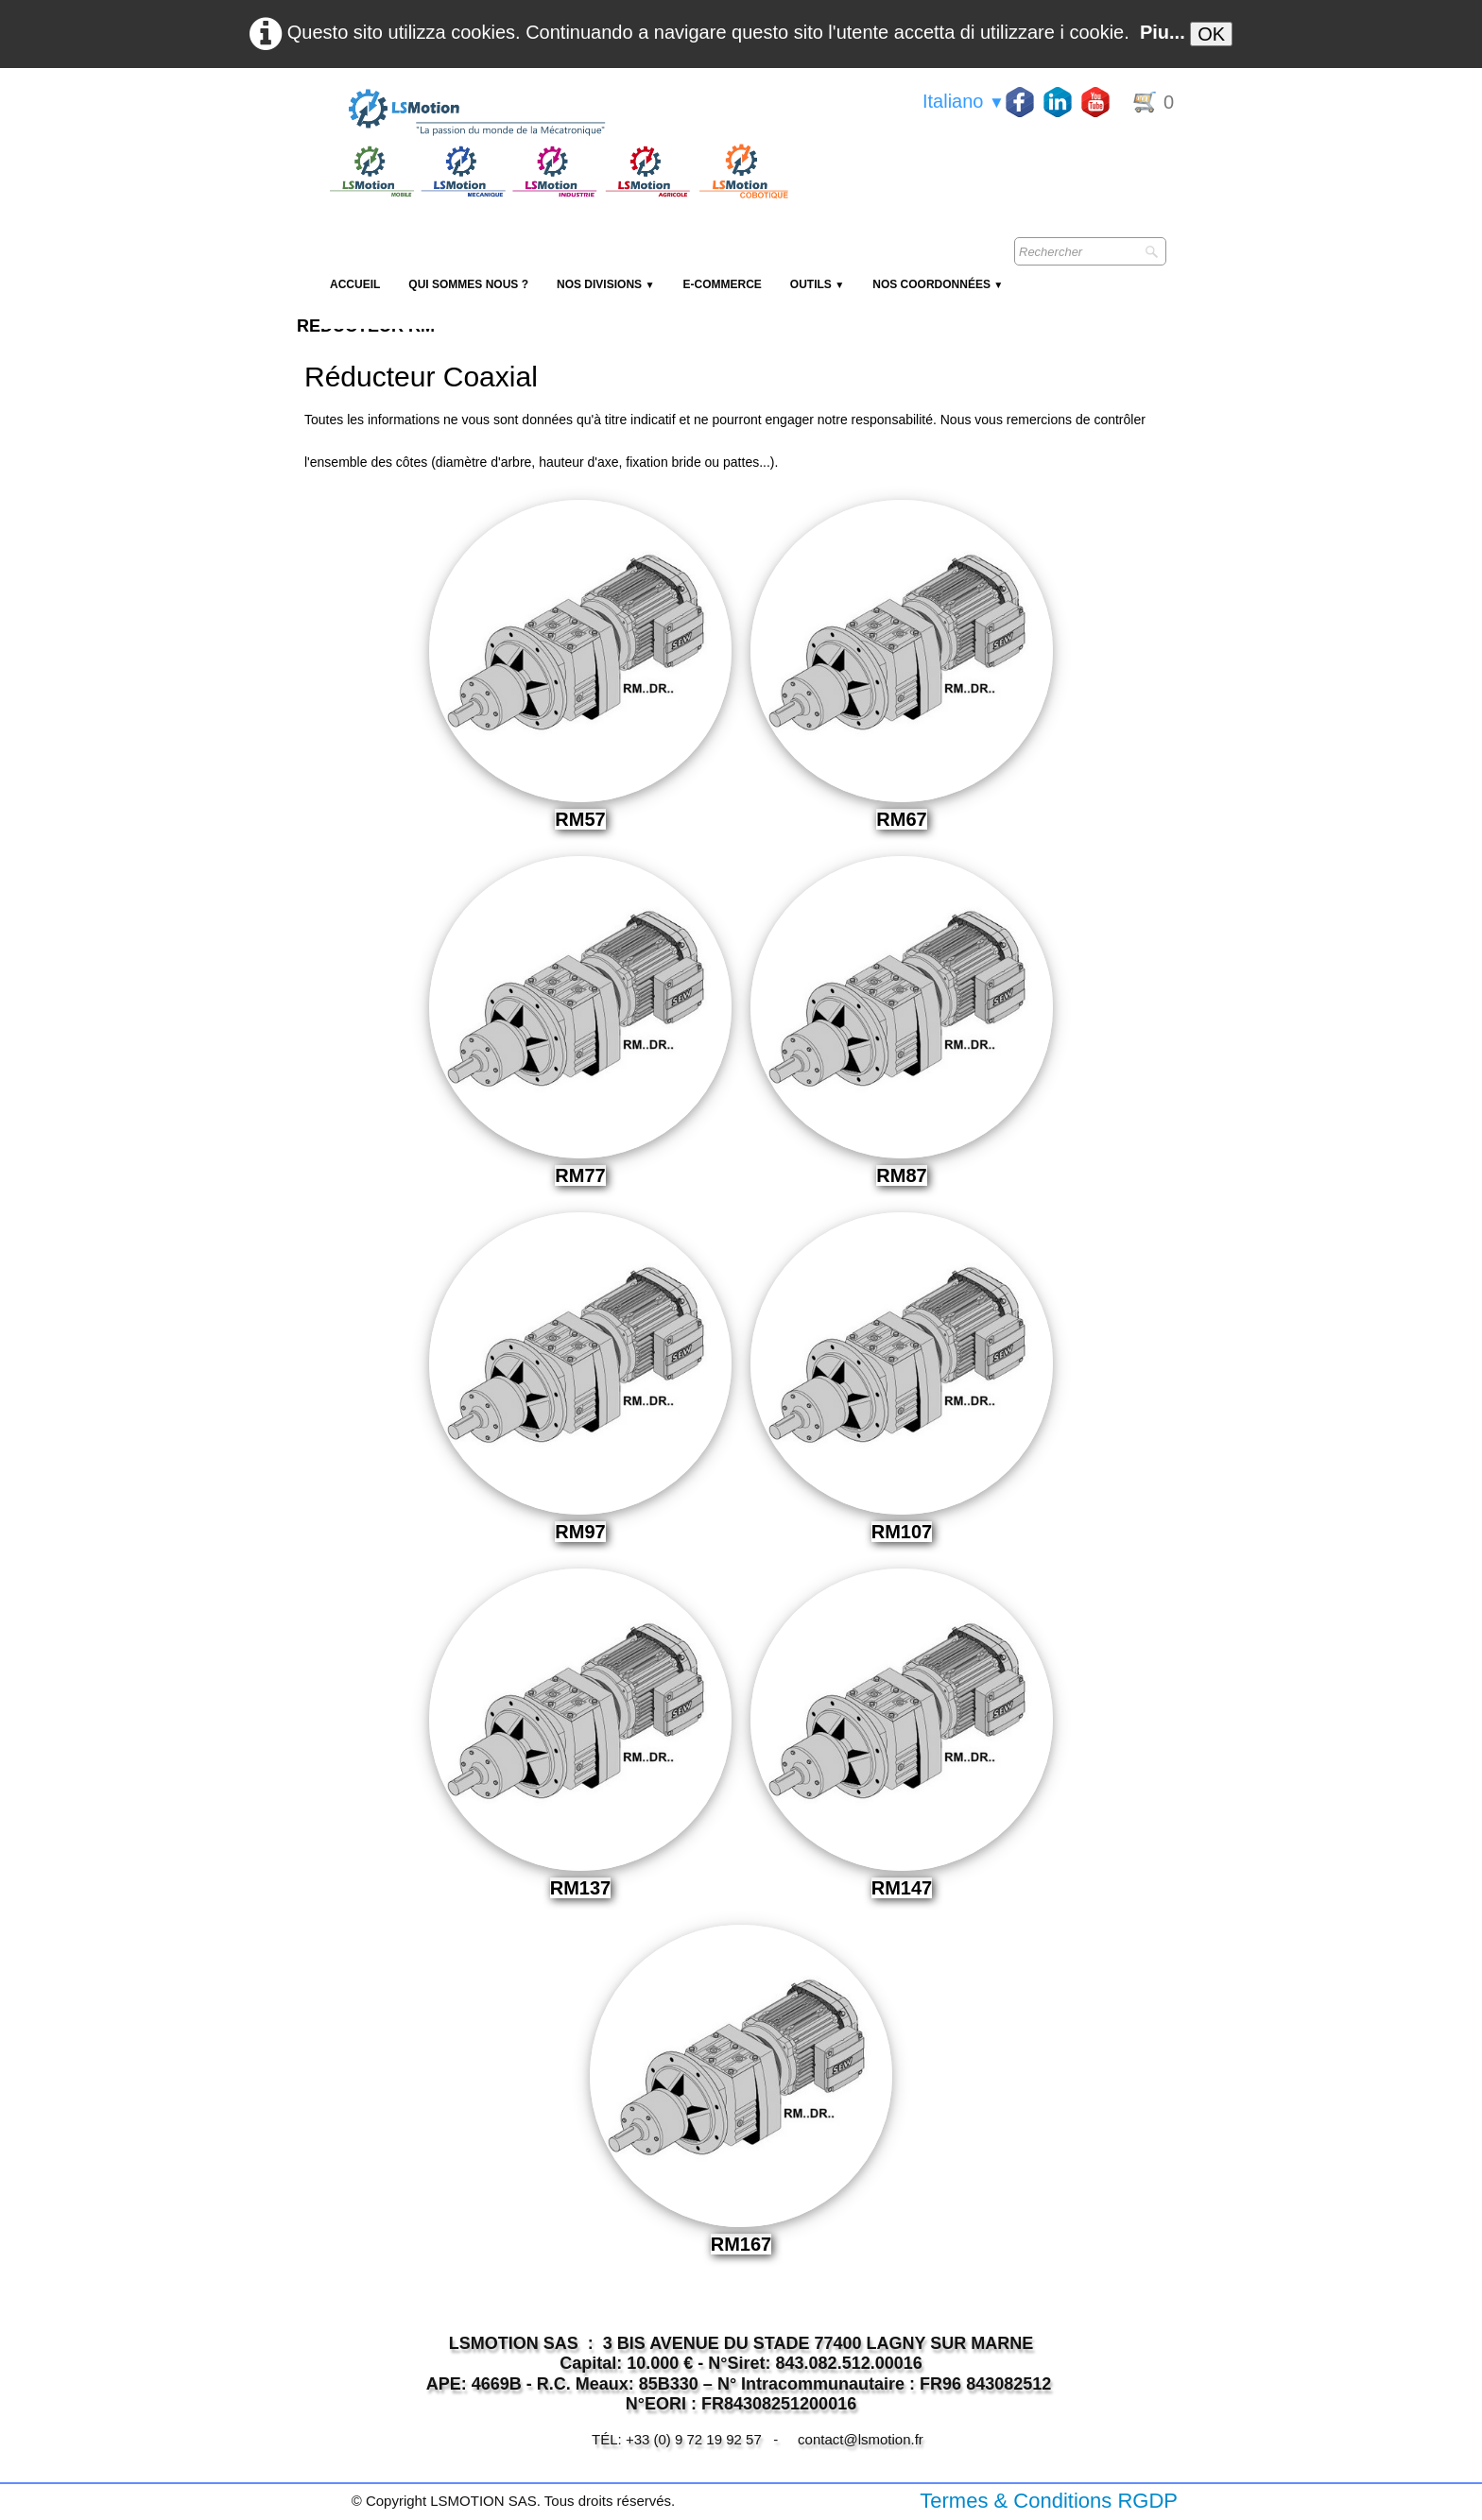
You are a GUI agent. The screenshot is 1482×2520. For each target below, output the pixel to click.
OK (1211, 34)
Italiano (963, 101)
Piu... (1162, 32)
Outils (817, 284)
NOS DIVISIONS (605, 284)
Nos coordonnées (937, 284)
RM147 (901, 1887)
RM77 (580, 1175)
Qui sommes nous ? (468, 284)
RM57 (580, 819)
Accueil (355, 284)
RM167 (741, 2244)
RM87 (901, 1175)
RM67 (901, 819)
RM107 (901, 1531)
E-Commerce (721, 284)
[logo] (556, 113)
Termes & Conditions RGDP (1049, 2500)
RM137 (580, 1887)
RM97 (580, 1531)
